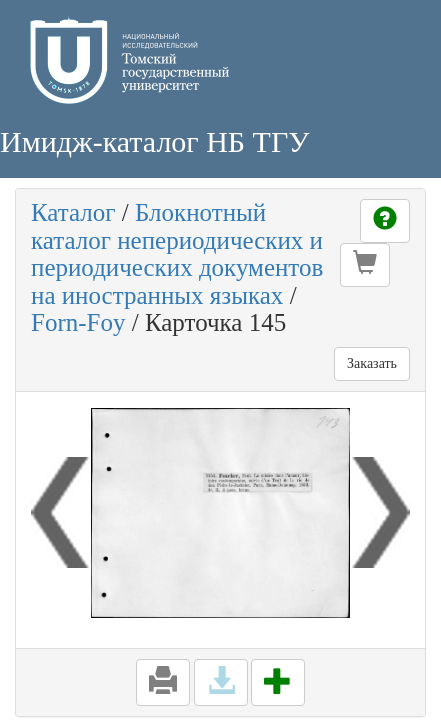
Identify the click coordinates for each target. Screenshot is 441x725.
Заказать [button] (372, 363)
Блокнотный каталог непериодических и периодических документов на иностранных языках (177, 254)
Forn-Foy (78, 322)
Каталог (73, 212)
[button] (365, 265)
